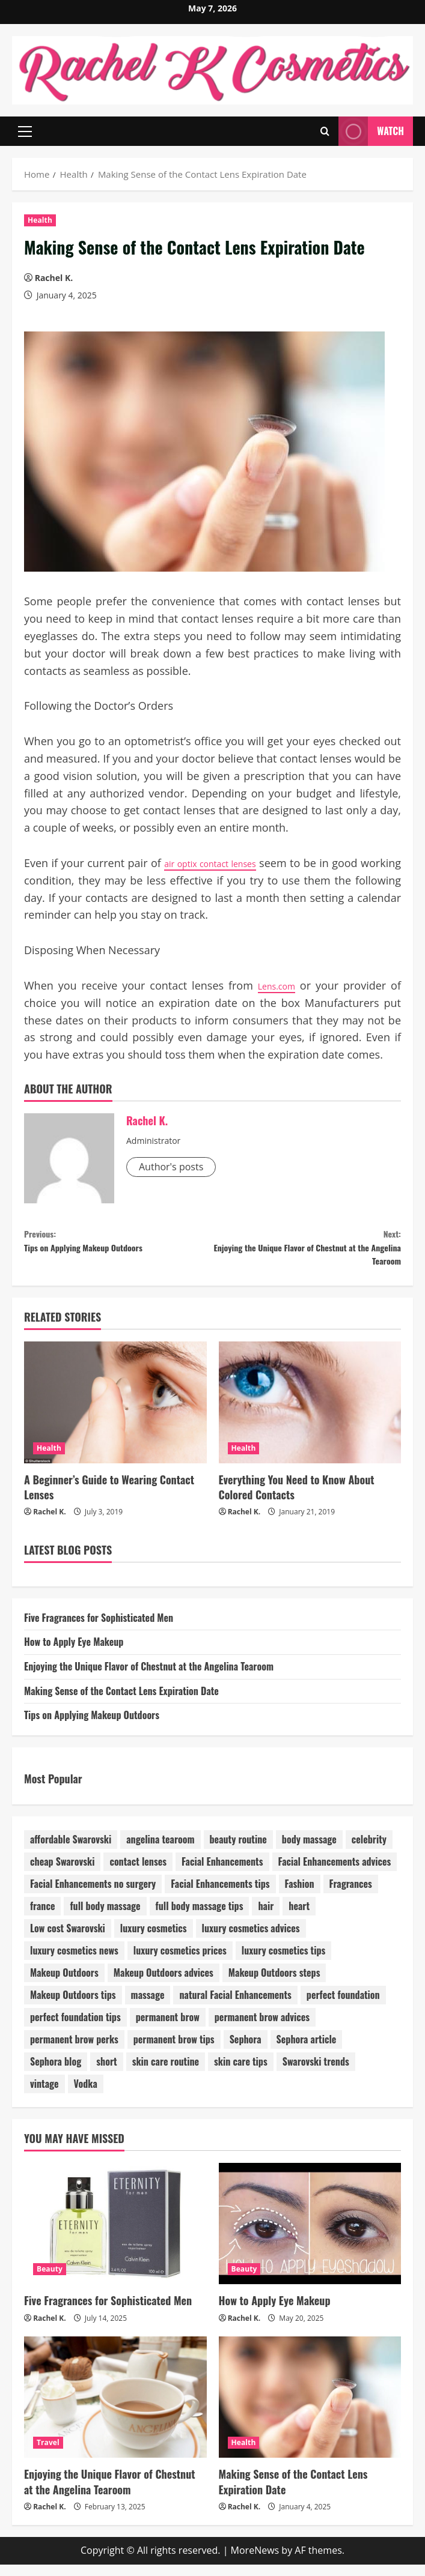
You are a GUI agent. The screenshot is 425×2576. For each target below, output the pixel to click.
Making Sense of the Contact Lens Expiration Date (121, 1702)
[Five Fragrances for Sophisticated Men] (115, 2235)
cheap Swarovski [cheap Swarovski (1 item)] (62, 1873)
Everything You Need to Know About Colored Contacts (297, 1498)
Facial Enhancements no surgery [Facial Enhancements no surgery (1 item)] (93, 1895)
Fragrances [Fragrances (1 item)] (350, 1895)
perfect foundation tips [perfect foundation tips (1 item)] (75, 2029)
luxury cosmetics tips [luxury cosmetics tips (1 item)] (284, 1962)
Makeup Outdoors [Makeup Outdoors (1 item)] (64, 1984)
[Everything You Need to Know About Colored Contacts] (310, 1414)
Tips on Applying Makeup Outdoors (118, 1244)
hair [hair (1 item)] (266, 1918)
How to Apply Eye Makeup (73, 1653)
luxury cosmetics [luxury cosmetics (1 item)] (153, 1940)
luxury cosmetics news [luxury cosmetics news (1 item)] (74, 1962)
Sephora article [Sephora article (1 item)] (307, 2051)
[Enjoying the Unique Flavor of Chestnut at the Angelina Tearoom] (115, 2408)
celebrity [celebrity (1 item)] (369, 1851)
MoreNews (255, 2561)
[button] (25, 131)
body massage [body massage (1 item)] (309, 1851)
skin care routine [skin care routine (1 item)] (165, 2073)
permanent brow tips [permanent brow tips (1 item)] (174, 2051)
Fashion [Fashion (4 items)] (299, 1895)
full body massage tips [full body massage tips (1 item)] (199, 1918)
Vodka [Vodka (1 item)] (85, 2095)
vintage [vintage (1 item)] (44, 2095)
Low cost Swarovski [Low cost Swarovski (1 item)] (67, 1940)
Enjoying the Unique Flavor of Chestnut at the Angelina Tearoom (307, 1252)
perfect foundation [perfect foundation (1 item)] (343, 2007)
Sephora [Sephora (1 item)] (245, 2051)
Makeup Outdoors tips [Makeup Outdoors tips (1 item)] (73, 2007)
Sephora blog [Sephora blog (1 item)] (55, 2073)
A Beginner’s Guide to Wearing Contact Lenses (109, 1498)
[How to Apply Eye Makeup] (310, 2235)
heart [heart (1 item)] (299, 1918)
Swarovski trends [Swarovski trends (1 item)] (316, 2073)
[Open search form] (324, 131)
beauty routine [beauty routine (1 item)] (238, 1851)
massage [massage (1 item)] (148, 2007)
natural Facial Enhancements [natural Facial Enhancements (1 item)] (235, 2007)
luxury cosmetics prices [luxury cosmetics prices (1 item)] (180, 1962)
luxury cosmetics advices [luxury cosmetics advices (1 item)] (251, 1940)
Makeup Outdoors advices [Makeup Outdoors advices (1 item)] (163, 1984)
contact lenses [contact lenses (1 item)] (138, 1873)
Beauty (50, 2281)
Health (40, 220)
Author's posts (171, 1166)
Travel (48, 2454)
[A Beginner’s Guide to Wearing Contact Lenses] (115, 1414)
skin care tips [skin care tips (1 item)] (241, 2073)
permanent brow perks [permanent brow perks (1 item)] (74, 2051)
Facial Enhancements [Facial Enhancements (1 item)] (222, 1873)
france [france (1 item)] (42, 1918)
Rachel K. (54, 277)
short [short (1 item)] (106, 2073)
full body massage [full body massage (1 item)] (105, 1918)
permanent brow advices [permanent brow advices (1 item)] (262, 2029)
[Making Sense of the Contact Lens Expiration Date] (310, 2408)
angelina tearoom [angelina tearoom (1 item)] (160, 1851)
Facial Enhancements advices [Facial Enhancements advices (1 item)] (334, 1873)
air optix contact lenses (232, 863)
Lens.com (275, 985)
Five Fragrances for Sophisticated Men (98, 1629)
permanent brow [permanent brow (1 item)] (168, 2029)
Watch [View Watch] (371, 131)
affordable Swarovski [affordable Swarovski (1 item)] (70, 1851)
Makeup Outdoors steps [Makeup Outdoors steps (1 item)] (274, 1984)
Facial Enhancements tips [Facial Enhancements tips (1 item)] (220, 1895)
